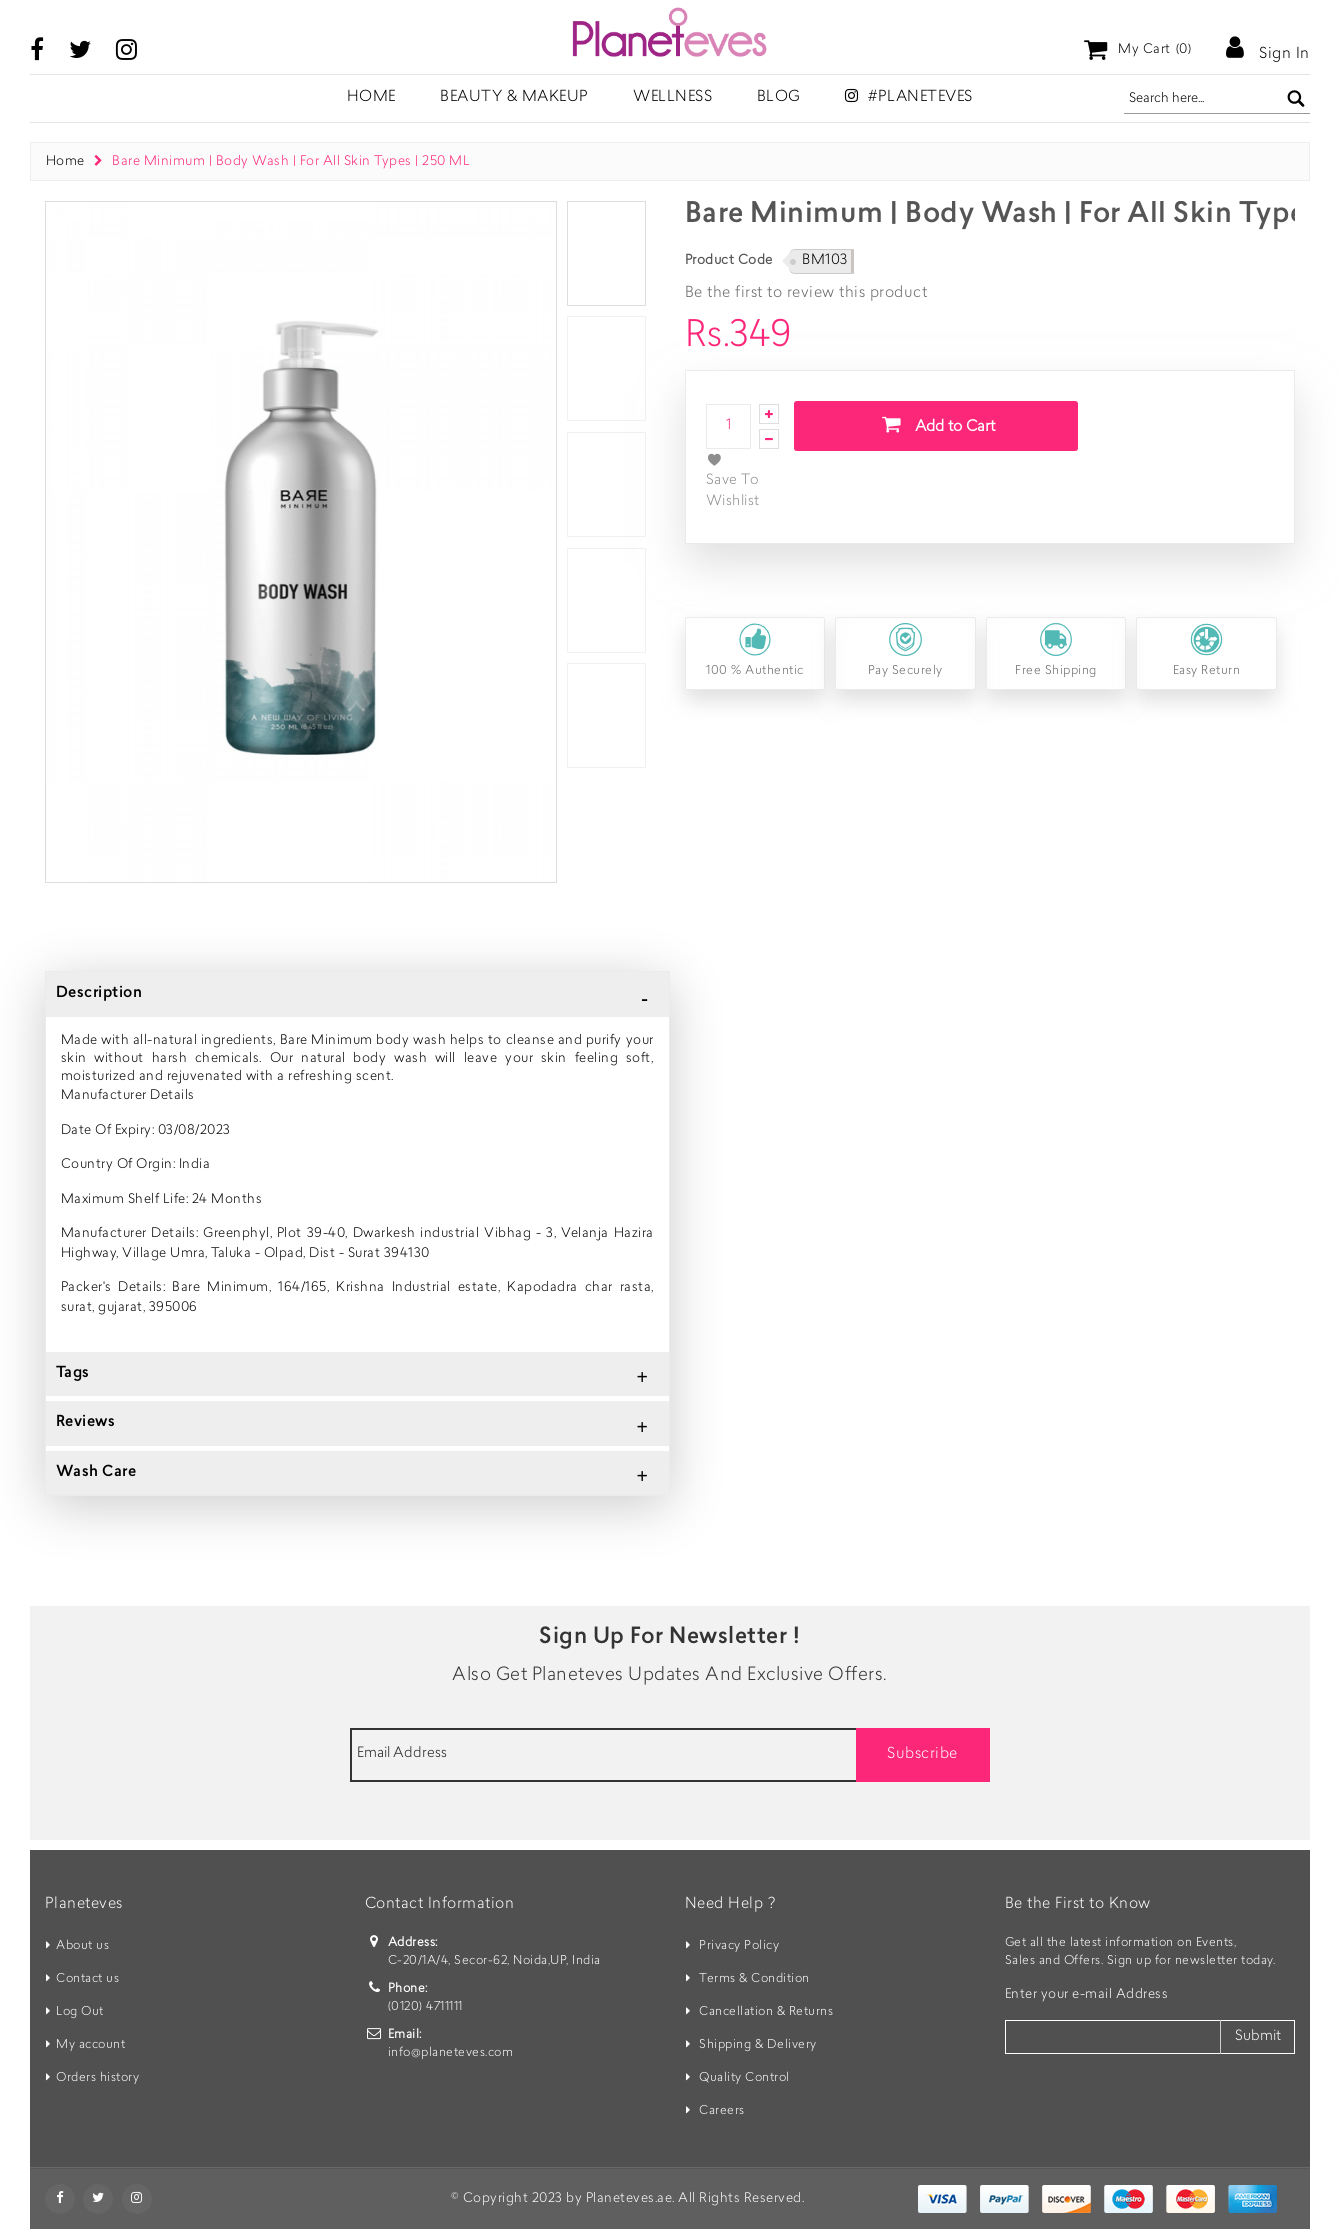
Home (65, 161)
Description (99, 993)
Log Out (80, 2012)
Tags (73, 1373)
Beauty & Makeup (514, 97)
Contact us (87, 1979)
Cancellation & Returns (766, 2012)
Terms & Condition (754, 1979)
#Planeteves (909, 96)
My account (90, 2045)
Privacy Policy (739, 1946)
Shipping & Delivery (758, 2045)
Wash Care (96, 1472)
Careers (722, 2111)
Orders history (97, 2078)
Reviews (86, 1422)
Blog (779, 97)
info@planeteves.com (451, 2053)
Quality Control (744, 2078)
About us (82, 1946)
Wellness (672, 97)
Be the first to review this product (806, 293)
